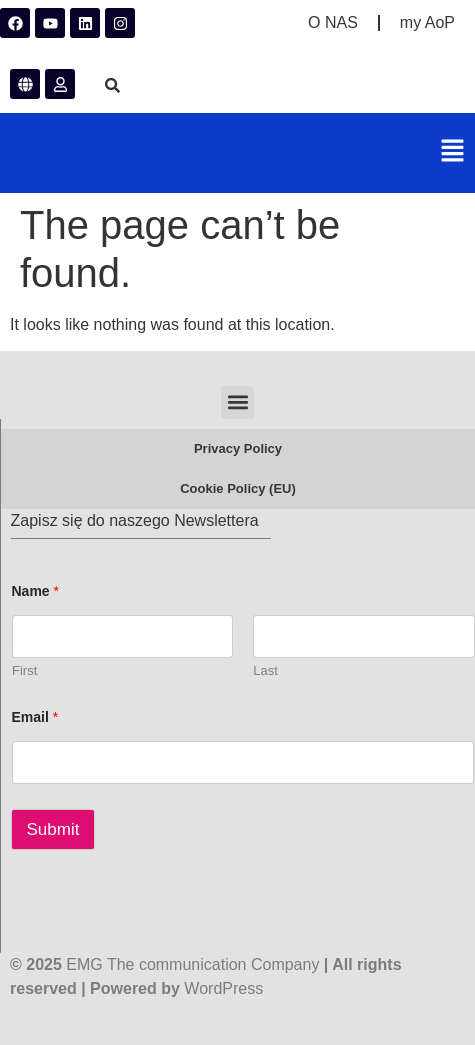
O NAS (333, 22)
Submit (53, 829)
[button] (452, 152)
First (24, 670)
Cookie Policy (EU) (238, 488)
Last (265, 670)
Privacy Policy (238, 448)
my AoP (427, 22)
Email (35, 717)
